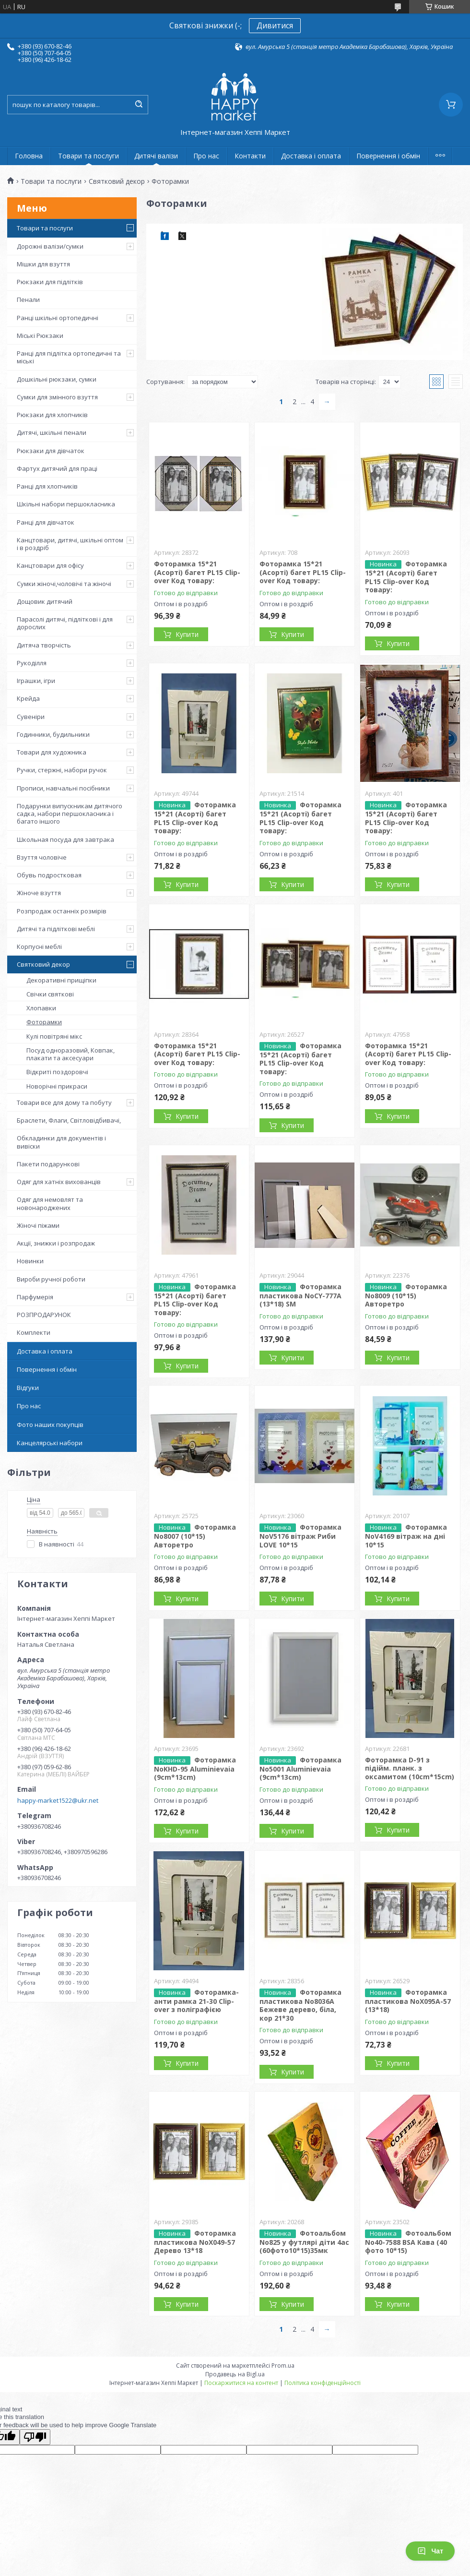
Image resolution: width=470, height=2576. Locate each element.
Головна (29, 155)
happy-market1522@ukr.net (57, 1800)
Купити (187, 634)
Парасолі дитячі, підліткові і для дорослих (65, 623)
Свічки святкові (50, 994)
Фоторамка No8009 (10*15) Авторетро (406, 1295)
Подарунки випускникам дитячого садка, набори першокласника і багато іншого (69, 814)
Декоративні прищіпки (61, 980)
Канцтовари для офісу (50, 565)
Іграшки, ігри (36, 680)
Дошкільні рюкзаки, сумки (56, 379)
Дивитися (275, 25)
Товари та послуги (88, 155)
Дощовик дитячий (44, 601)
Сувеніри (31, 716)
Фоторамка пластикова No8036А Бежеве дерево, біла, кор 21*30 (300, 2005)
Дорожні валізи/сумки (50, 246)
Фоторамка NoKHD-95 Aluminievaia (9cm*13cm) (195, 1768)
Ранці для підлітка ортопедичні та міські (69, 357)
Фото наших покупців (50, 1424)
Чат (430, 2551)
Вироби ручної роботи (51, 1279)
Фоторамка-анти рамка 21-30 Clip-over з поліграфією (196, 2001)
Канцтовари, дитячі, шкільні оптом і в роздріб (70, 544)
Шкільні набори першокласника (66, 504)
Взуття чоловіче (42, 857)
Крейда (28, 698)
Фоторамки (44, 1022)
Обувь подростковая (49, 875)
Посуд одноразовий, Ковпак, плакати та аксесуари (70, 1054)
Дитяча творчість (44, 645)
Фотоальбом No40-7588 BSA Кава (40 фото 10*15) (408, 2242)
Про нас (206, 155)
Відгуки (28, 1387)
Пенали (28, 299)
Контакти (250, 155)
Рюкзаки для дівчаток (50, 450)
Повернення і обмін (388, 155)
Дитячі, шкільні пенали (51, 432)
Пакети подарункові (48, 1164)
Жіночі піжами (38, 1225)
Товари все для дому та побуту (64, 1102)
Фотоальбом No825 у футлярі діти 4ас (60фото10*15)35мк (304, 2242)
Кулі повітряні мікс (54, 1036)
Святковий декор (117, 181)
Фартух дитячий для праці (57, 468)
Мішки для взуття (43, 264)
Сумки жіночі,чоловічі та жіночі (64, 583)
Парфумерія (35, 1297)
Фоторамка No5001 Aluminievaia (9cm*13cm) (300, 1768)
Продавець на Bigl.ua (235, 2374)
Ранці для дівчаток (45, 522)
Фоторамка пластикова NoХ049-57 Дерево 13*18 (195, 2242)
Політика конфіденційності (322, 2383)
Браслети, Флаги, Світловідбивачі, (69, 1120)
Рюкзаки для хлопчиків (52, 414)
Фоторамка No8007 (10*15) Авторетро (195, 1535)
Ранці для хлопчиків (47, 486)
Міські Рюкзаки (40, 335)
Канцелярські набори (49, 1442)
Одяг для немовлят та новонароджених (50, 1203)
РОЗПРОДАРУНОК (44, 1314)
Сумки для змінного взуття (57, 397)
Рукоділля (32, 663)
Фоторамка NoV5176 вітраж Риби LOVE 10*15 (300, 1535)
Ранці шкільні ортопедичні (57, 317)
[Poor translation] (35, 2437)
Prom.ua (282, 2365)
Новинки (30, 1261)
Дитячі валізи (156, 155)
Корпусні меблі (39, 946)
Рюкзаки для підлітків (50, 281)
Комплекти (33, 1332)
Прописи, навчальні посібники (63, 788)
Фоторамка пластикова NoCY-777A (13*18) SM (300, 1295)
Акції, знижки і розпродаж (56, 1243)
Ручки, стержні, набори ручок (62, 770)
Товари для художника (51, 752)
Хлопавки (41, 1008)
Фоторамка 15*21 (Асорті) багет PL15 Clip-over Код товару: (197, 572)
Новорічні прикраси (56, 1086)
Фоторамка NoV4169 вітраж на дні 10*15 (406, 1535)
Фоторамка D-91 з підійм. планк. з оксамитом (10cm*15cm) (409, 1768)
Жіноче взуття (39, 892)
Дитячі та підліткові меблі (56, 928)
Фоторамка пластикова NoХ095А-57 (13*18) (408, 2001)
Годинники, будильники (53, 734)
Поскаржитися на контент (241, 2383)
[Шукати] (138, 104)
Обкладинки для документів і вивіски (61, 1142)
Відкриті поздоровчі (57, 1071)
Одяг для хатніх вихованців (59, 1181)
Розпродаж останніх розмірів (61, 911)
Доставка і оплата (311, 155)
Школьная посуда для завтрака (65, 839)
